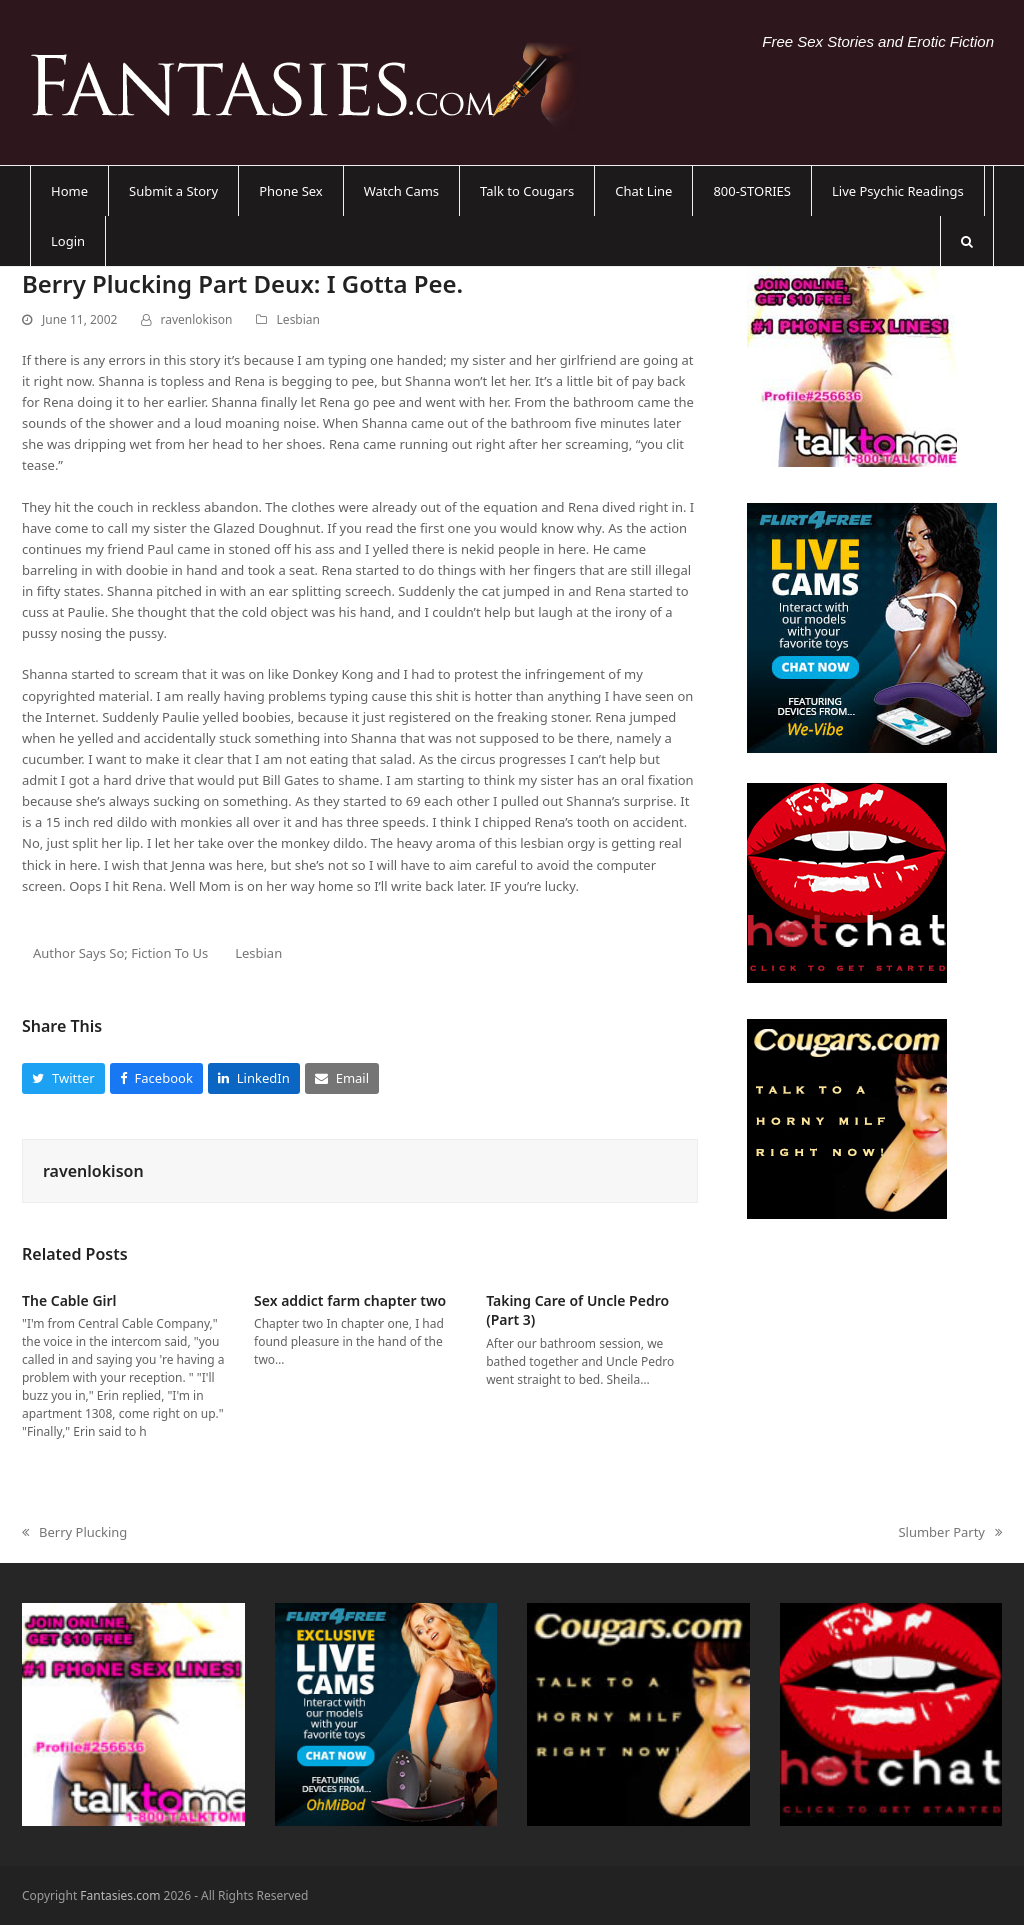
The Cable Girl (69, 1300)
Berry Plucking (74, 1533)
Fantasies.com (120, 1895)
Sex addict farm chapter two (350, 1300)
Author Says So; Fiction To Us (120, 953)
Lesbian (298, 319)
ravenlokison (197, 319)
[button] (967, 241)
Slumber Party (950, 1533)
